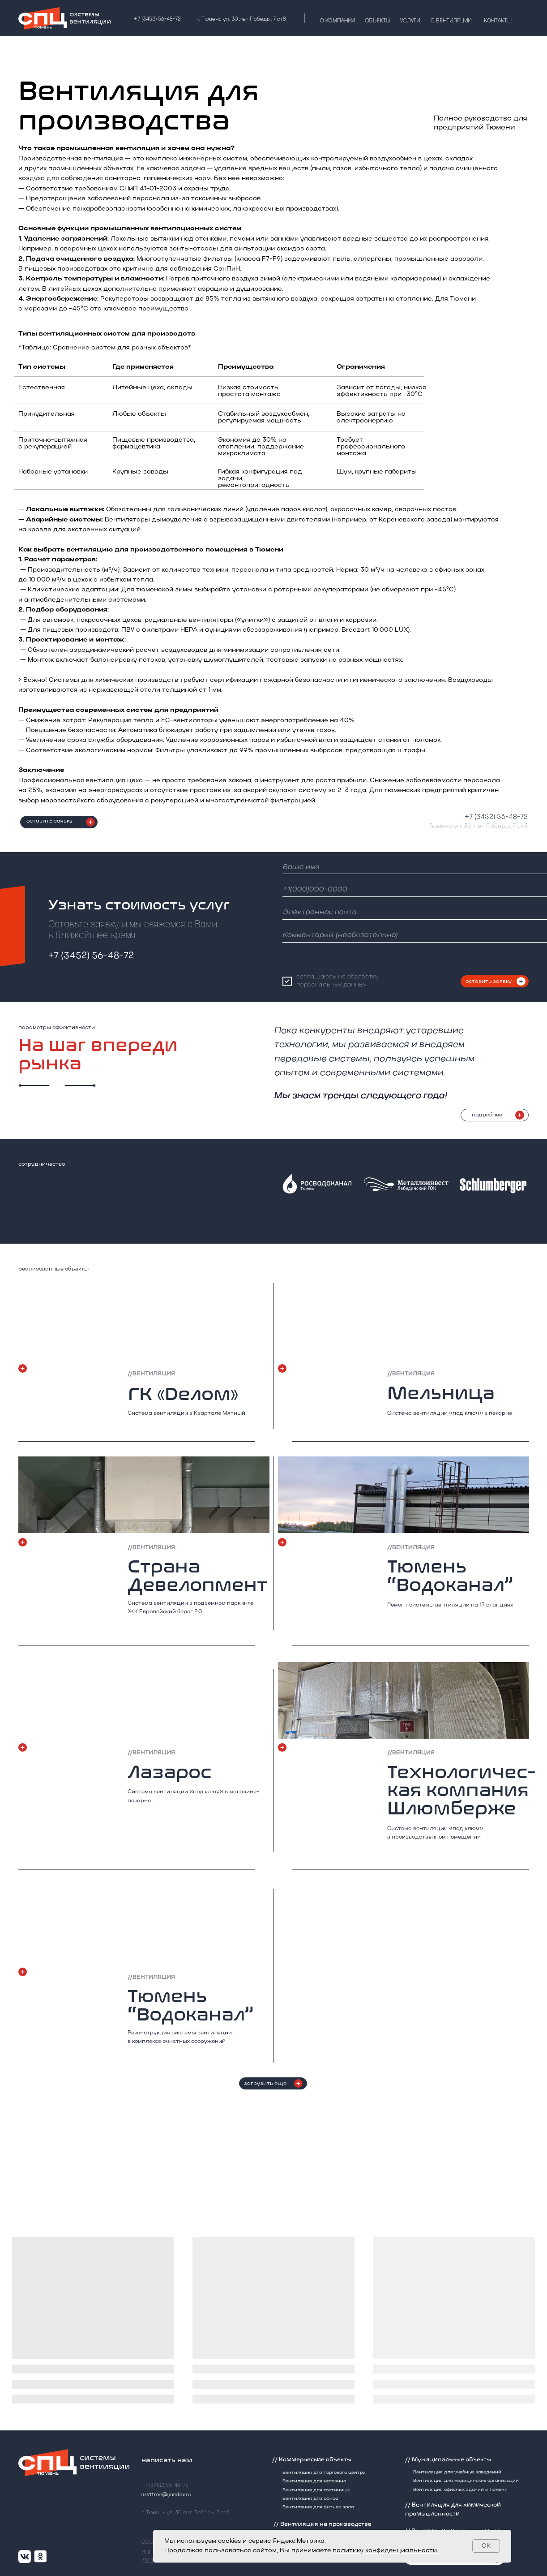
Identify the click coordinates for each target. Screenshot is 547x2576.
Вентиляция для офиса (310, 2498)
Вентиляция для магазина (314, 2481)
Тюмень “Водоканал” (191, 2005)
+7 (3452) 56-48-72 (496, 817)
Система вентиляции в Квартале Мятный (186, 1413)
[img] (143, 1924)
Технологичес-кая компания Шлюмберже (461, 1790)
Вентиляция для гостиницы (316, 2490)
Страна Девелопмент (197, 1575)
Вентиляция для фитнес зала (318, 2507)
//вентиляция (151, 1977)
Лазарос (170, 1772)
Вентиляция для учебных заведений (457, 2472)
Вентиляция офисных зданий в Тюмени (460, 2489)
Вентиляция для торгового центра (323, 2472)
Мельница (441, 1393)
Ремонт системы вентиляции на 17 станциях (450, 1605)
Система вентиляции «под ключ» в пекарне (449, 1413)
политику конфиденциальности (385, 2550)
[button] (90, 822)
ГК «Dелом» (183, 1394)
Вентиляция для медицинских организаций (466, 2480)
